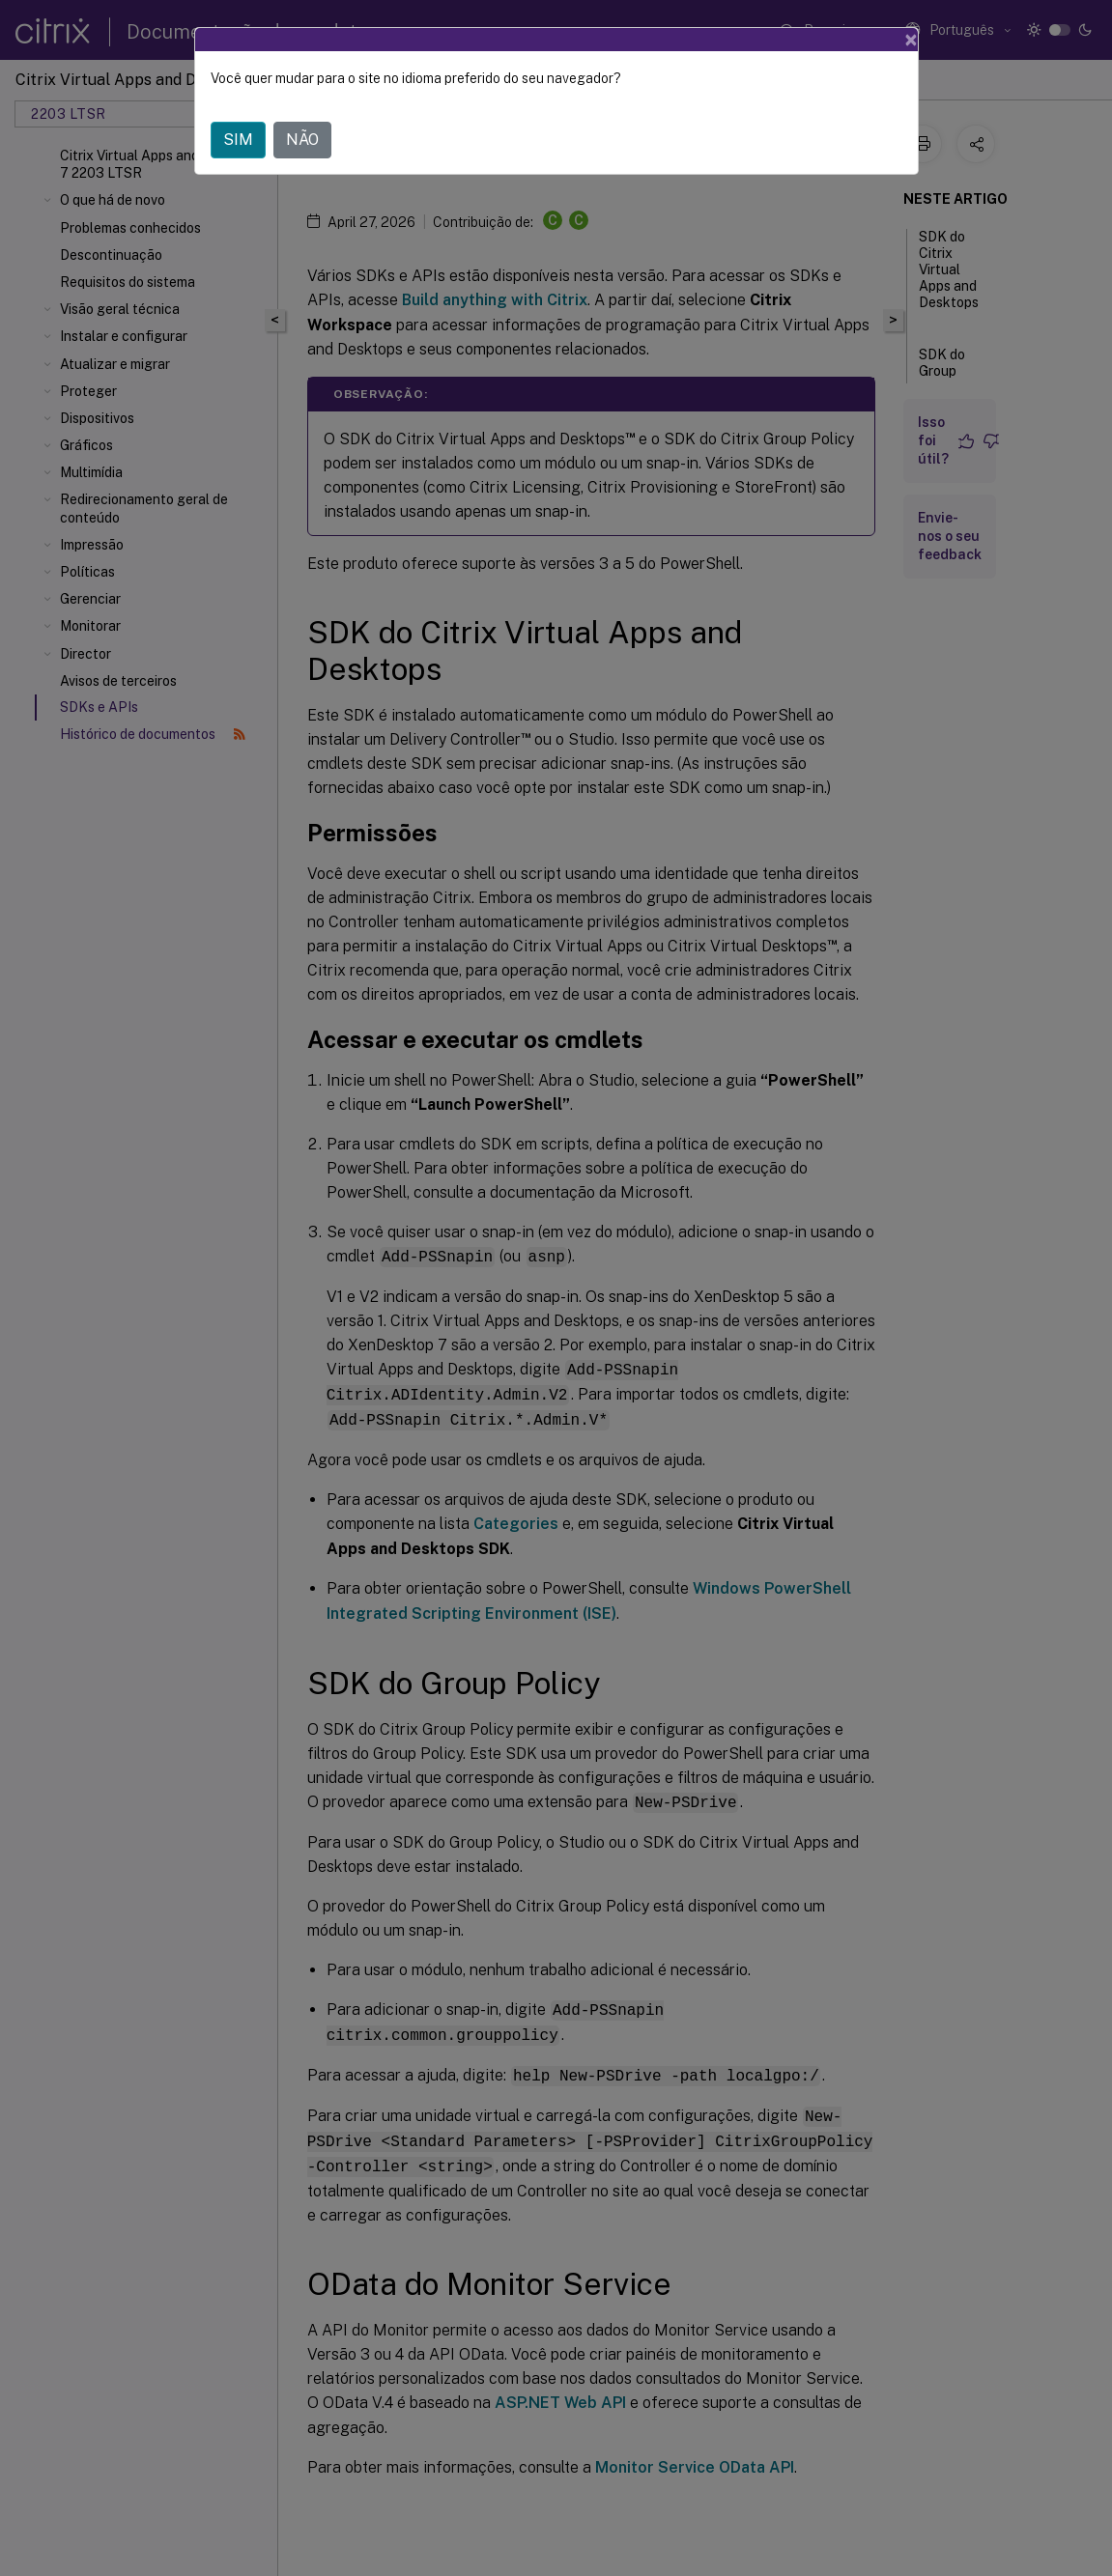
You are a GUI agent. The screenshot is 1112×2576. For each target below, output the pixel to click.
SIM (238, 115)
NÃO (302, 115)
